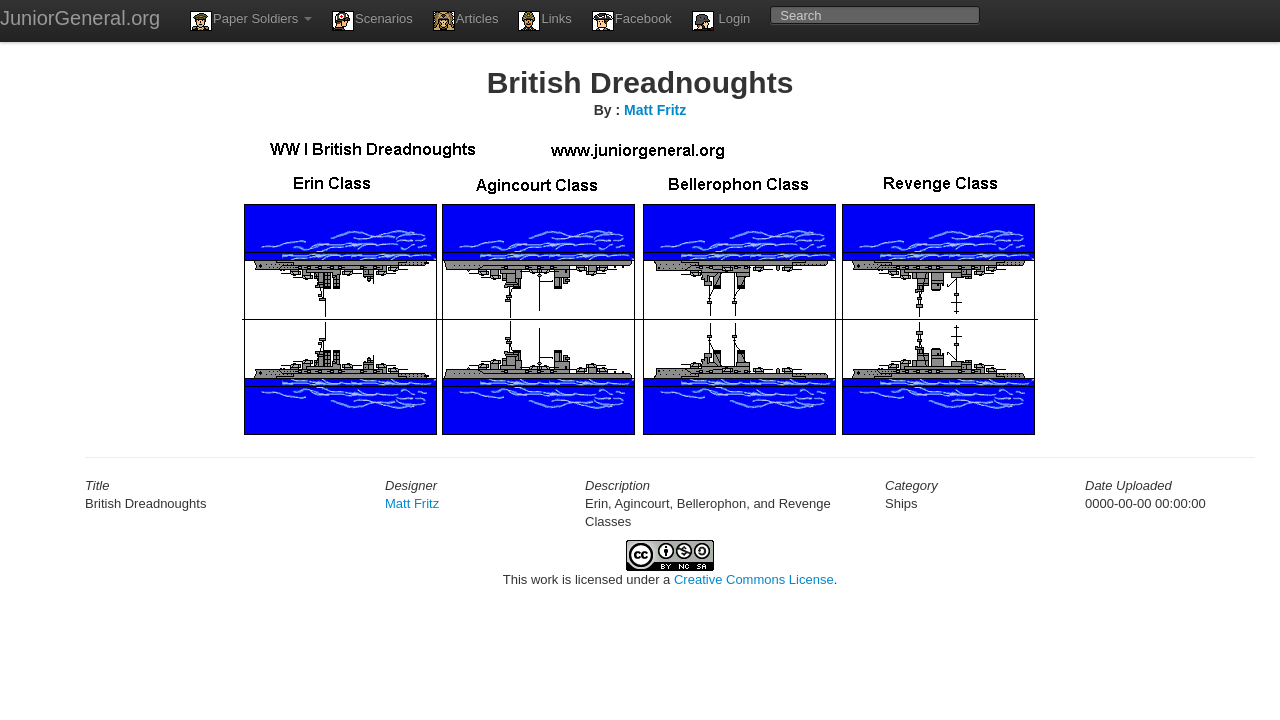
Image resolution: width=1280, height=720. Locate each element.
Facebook (632, 21)
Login (721, 21)
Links (544, 21)
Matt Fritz (655, 110)
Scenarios (372, 21)
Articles (466, 21)
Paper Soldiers (251, 21)
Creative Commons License (754, 579)
